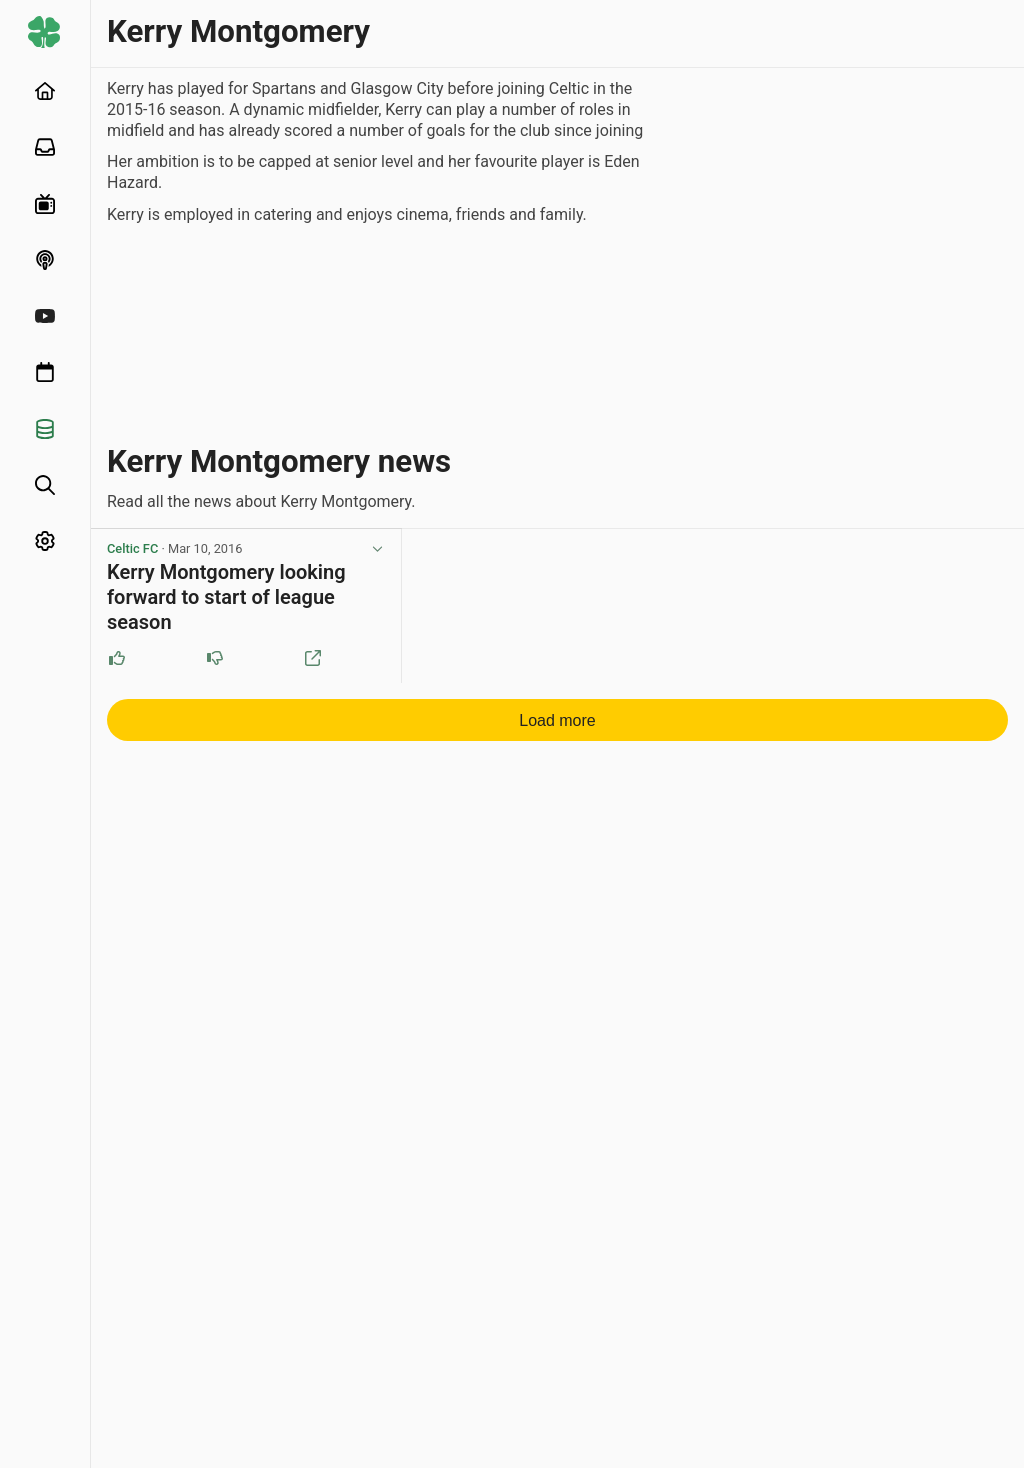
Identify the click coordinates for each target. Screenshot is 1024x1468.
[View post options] (377, 549)
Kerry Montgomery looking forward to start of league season (226, 597)
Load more (557, 720)
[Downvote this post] (215, 658)
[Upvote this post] (117, 658)
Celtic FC (132, 548)
